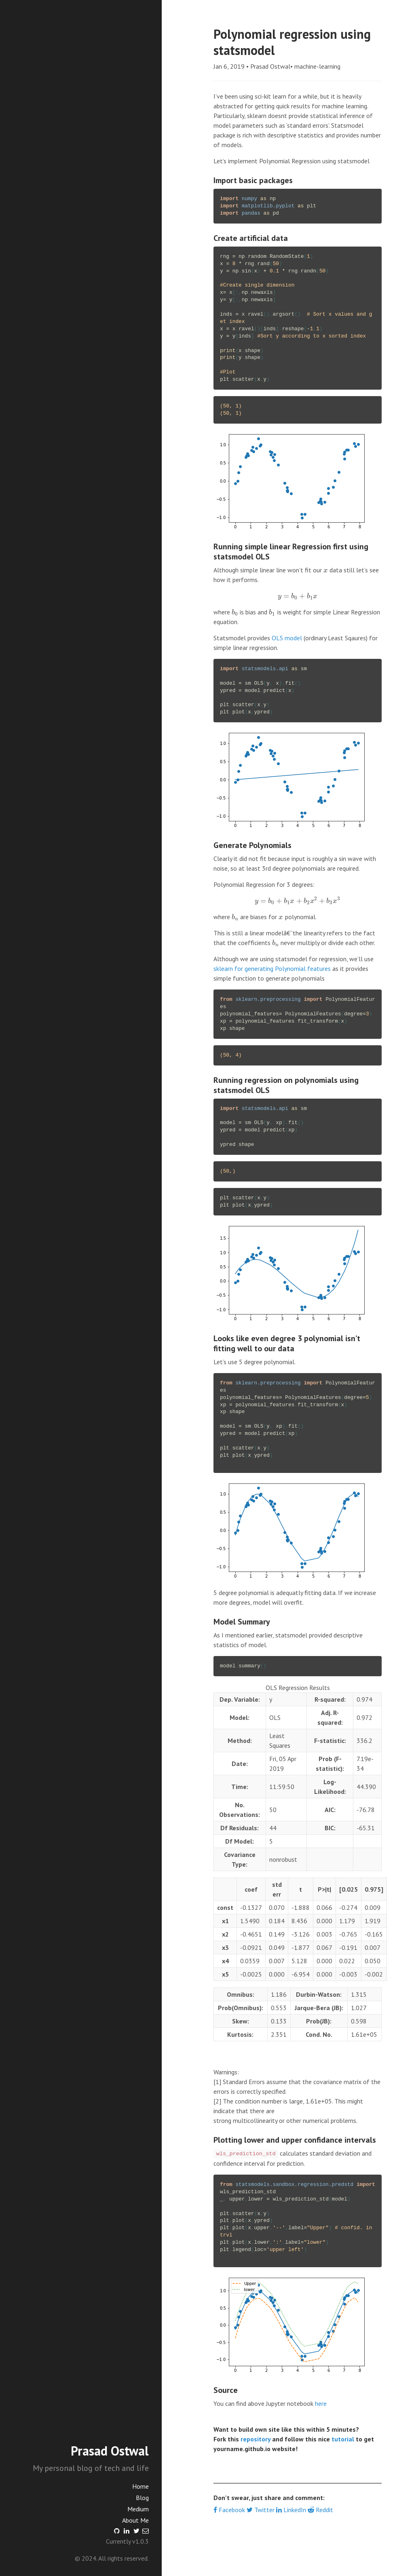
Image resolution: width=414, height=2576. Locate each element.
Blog (142, 2498)
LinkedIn (292, 2510)
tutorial (343, 2439)
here (321, 2403)
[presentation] (325, 570)
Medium (138, 2509)
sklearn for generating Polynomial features (272, 968)
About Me (135, 2520)
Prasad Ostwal (110, 2450)
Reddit (320, 2510)
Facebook (230, 2510)
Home (140, 2486)
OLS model (287, 638)
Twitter (261, 2510)
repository (255, 2439)
